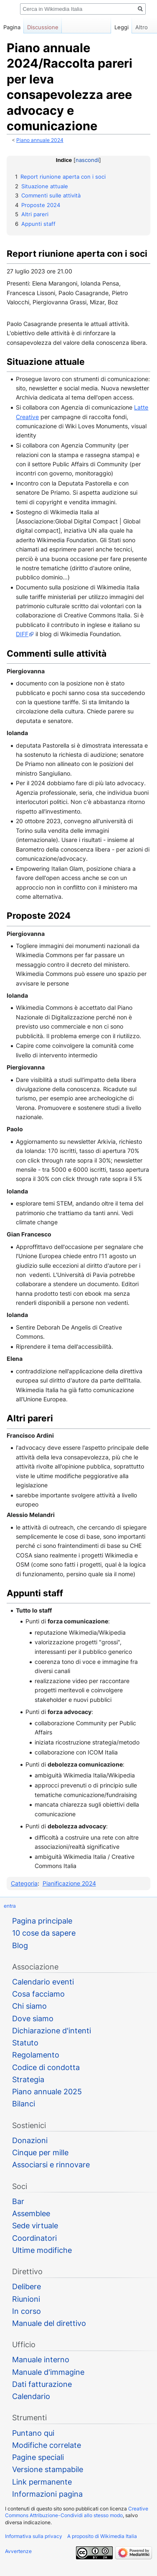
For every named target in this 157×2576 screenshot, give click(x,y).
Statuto (25, 2042)
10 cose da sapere (44, 1933)
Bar (18, 2201)
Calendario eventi (43, 1981)
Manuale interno (40, 2359)
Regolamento (35, 2054)
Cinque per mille (40, 2152)
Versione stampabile (47, 2469)
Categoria (24, 1883)
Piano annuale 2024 (39, 140)
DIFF (22, 633)
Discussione (42, 27)
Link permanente (42, 2481)
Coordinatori (34, 2238)
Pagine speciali (38, 2457)
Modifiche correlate (46, 2445)
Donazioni (30, 2140)
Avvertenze (18, 2551)
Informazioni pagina (47, 2494)
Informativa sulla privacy (33, 2536)
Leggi (109, 27)
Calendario (31, 2396)
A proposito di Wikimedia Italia (102, 2536)
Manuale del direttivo (49, 2323)
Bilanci (23, 2103)
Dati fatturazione (42, 2384)
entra (10, 1906)
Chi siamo (29, 2006)
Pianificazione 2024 (69, 1883)
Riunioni (26, 2299)
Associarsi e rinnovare (51, 2164)
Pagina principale (42, 1920)
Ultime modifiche (42, 2250)
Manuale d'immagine (48, 2372)
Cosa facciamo (38, 1994)
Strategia (28, 2079)
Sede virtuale (35, 2225)
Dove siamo (32, 2018)
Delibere (26, 2286)
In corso (26, 2311)
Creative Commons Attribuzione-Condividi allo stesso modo (76, 2512)
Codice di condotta (46, 2067)
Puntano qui (33, 2433)
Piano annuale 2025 (47, 2091)
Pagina (11, 27)
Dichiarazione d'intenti (51, 2030)
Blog (20, 1945)
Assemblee (31, 2213)
